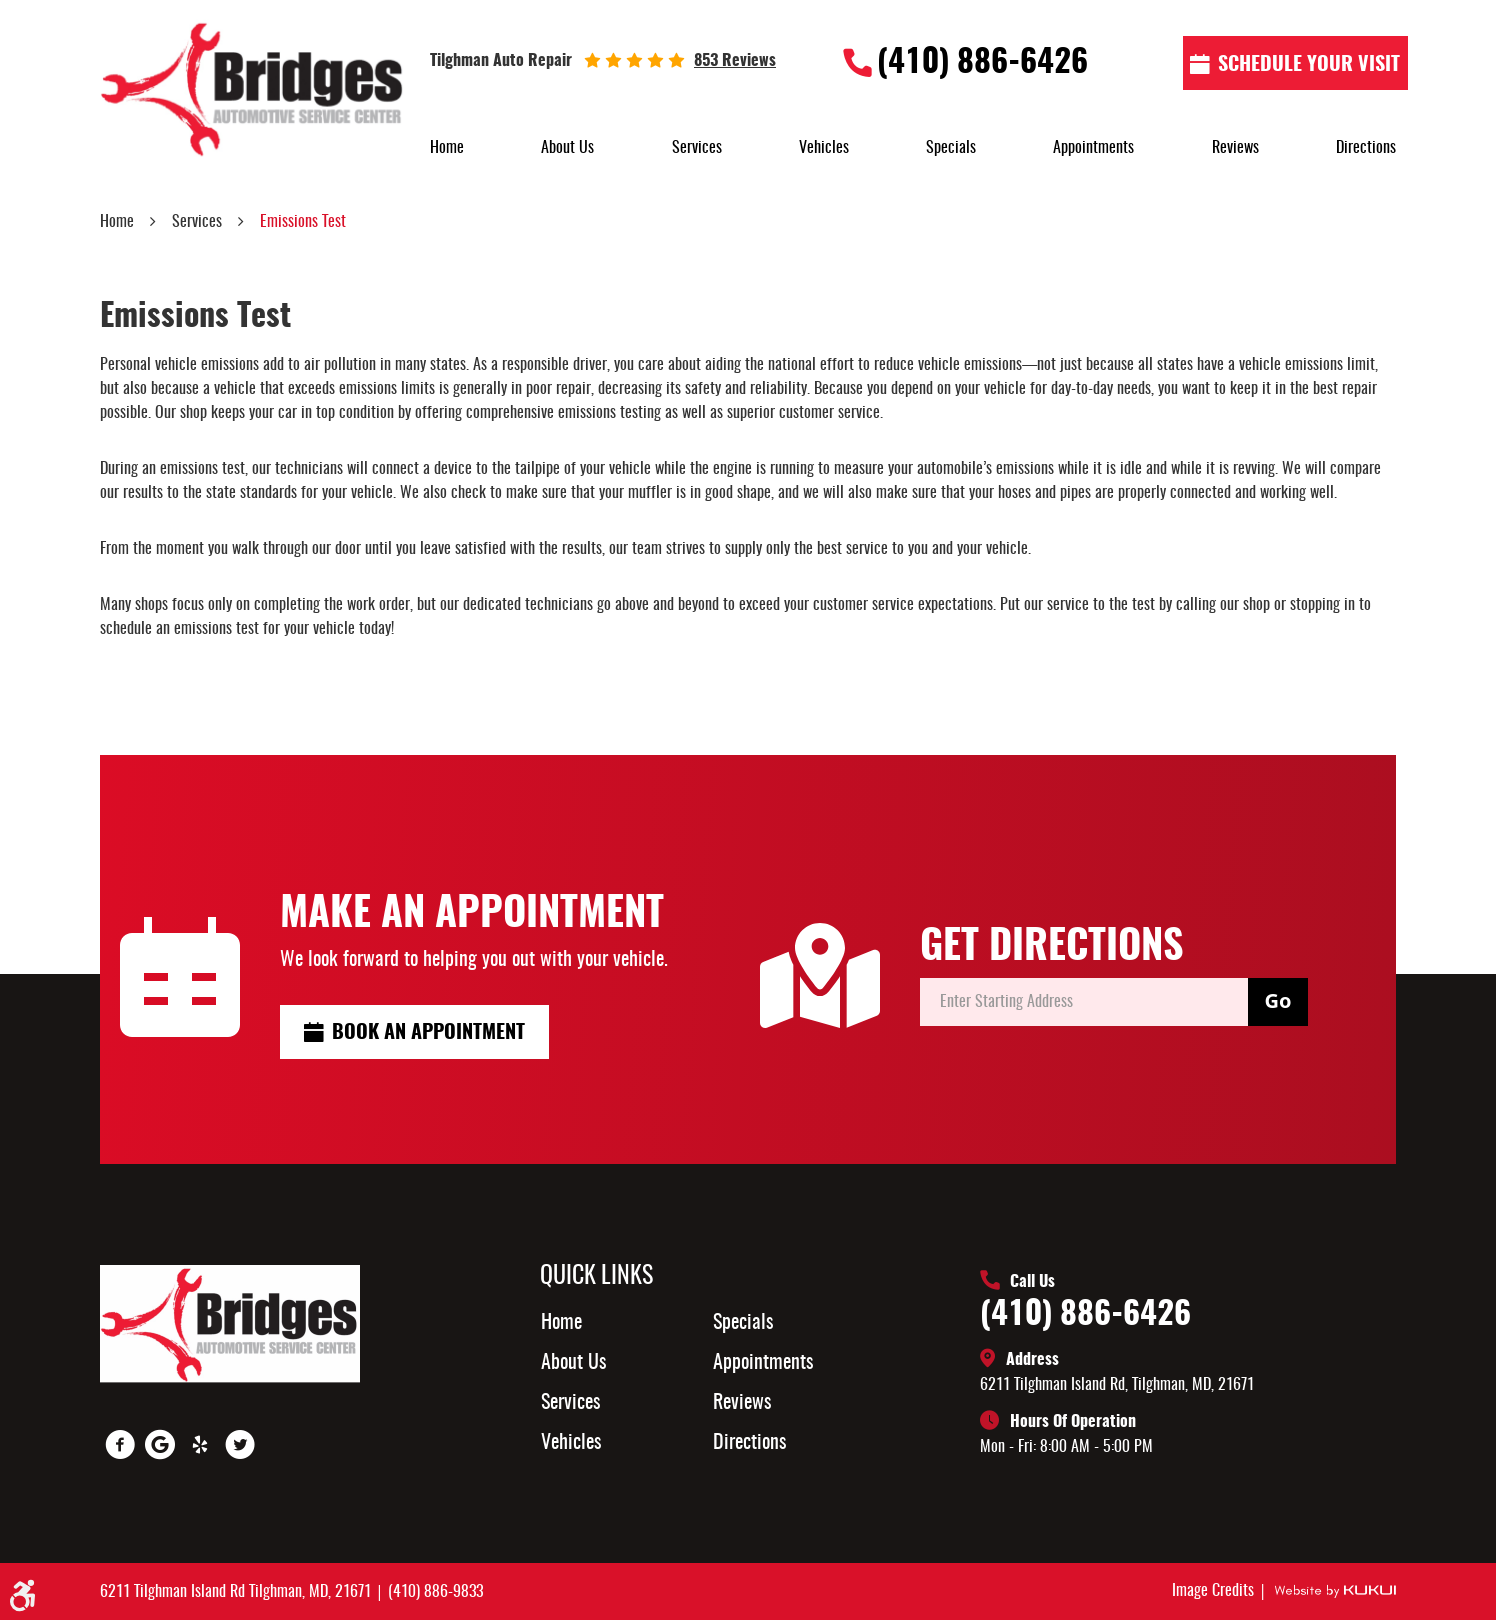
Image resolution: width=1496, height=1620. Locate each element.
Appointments (1093, 148)
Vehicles (824, 148)
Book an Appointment (428, 1033)
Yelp (200, 1445)
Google (160, 1445)
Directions (1366, 148)
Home (447, 148)
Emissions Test (303, 222)
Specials (951, 148)
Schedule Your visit (1309, 65)
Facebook (120, 1445)
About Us (567, 148)
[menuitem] (447, 148)
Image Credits (1215, 1591)
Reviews (1235, 148)
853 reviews (735, 61)
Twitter (240, 1445)
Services (697, 148)
